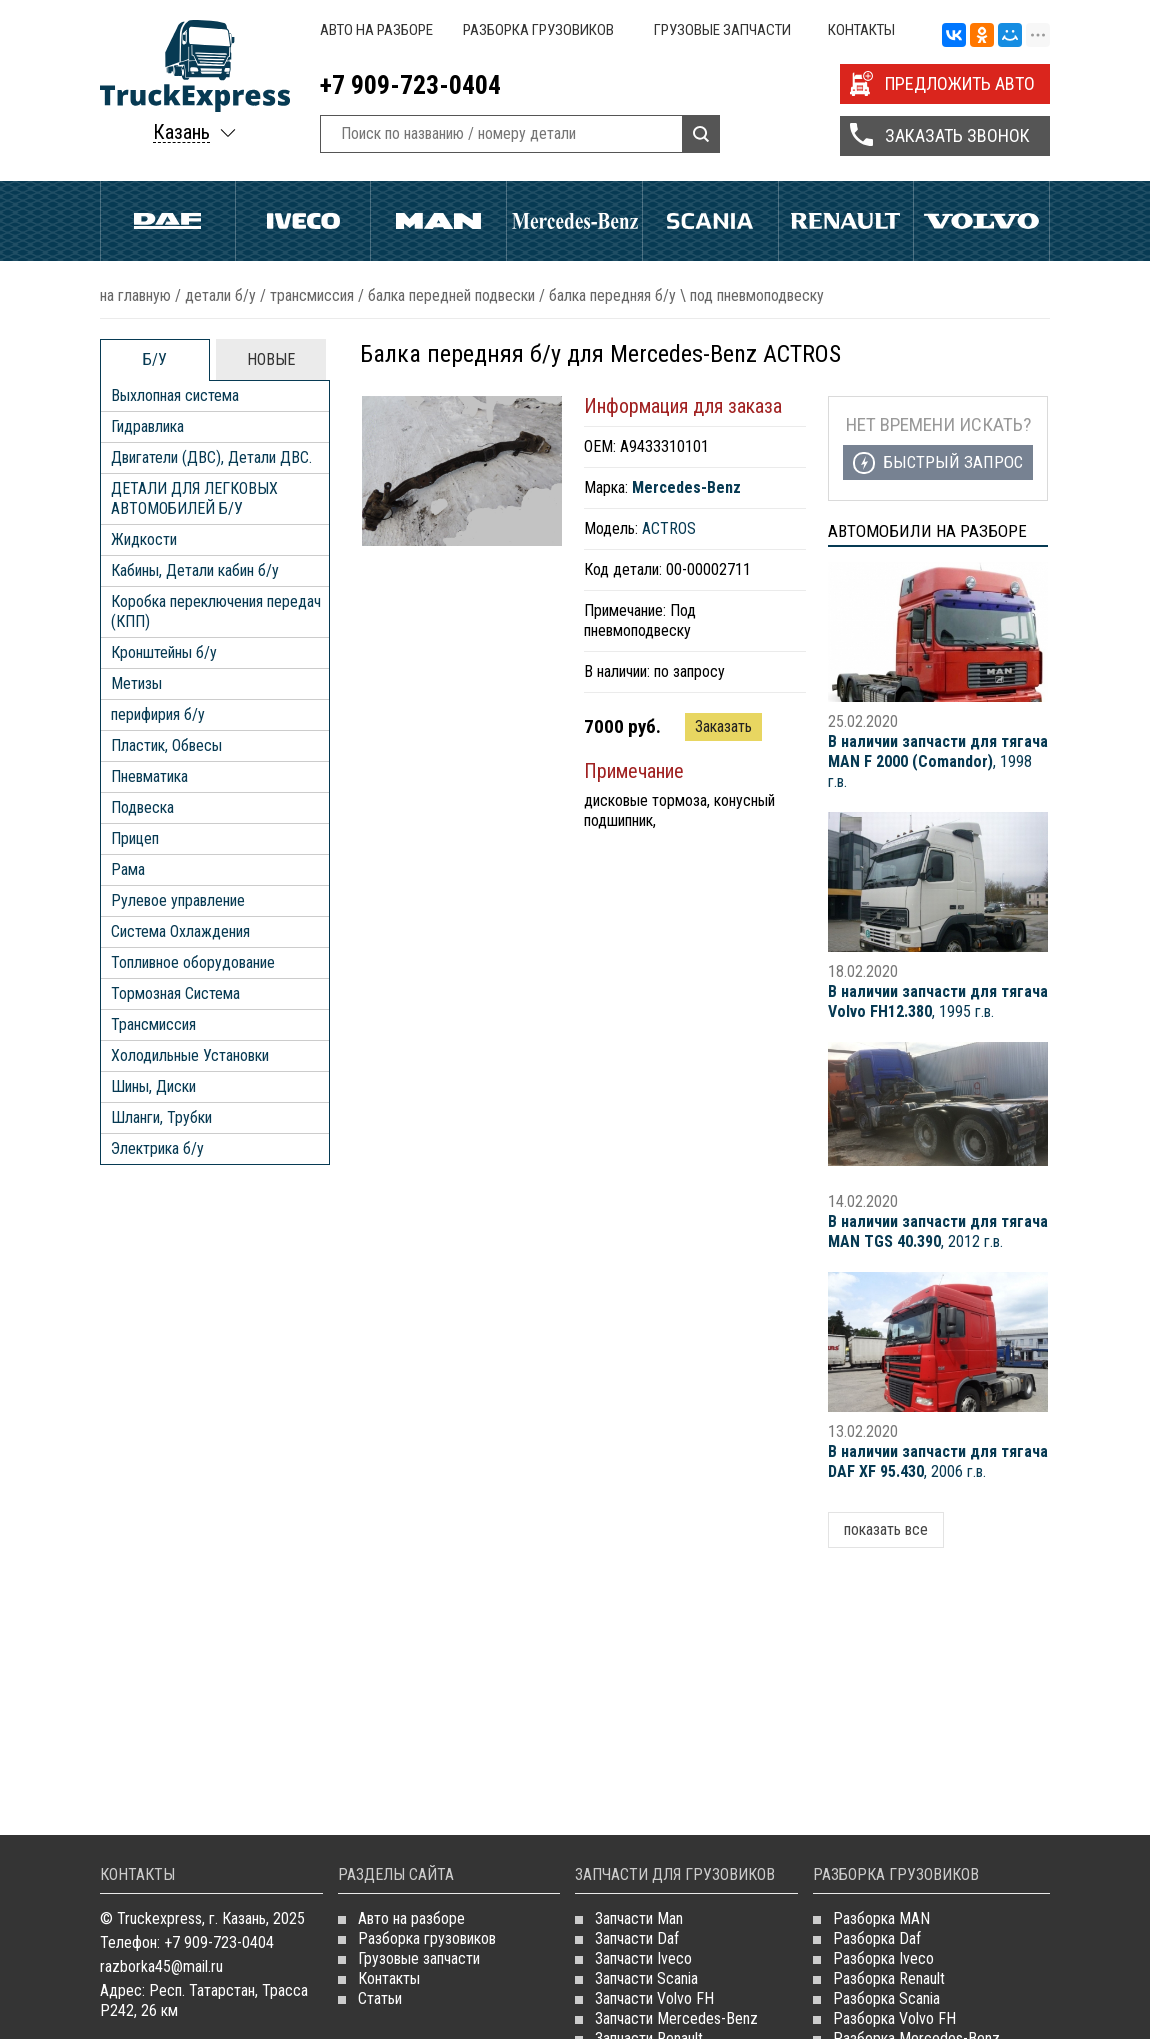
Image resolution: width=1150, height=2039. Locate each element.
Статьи (380, 1998)
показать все (886, 1529)
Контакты (861, 30)
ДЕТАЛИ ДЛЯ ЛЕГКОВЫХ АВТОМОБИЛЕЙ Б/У (194, 498)
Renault (846, 221)
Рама (128, 869)
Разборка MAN (881, 1918)
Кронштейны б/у (164, 652)
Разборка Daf (877, 1938)
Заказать (723, 726)
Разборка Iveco (883, 1958)
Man (438, 221)
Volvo (981, 221)
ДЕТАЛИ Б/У (220, 295)
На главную (135, 295)
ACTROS (669, 528)
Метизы (136, 683)
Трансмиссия (312, 295)
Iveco (303, 221)
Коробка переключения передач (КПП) (216, 611)
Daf (168, 221)
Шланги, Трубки (161, 1117)
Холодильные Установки (190, 1055)
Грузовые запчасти (722, 30)
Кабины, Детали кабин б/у (195, 570)
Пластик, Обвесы (166, 745)
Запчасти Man (639, 1918)
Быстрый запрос (953, 462)
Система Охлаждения (180, 931)
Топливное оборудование (193, 962)
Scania (710, 221)
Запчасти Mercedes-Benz (676, 2018)
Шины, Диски (153, 1086)
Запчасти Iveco (643, 1958)
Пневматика (149, 776)
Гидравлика (147, 426)
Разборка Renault (889, 1978)
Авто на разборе (376, 30)
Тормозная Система (175, 993)
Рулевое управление (178, 900)
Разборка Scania (886, 1998)
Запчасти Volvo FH (654, 1998)
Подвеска (142, 807)
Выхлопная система (175, 395)
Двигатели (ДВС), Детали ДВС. (211, 457)
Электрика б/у (157, 1148)
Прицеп (135, 838)
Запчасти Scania (646, 1978)
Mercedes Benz (574, 221)
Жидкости (144, 539)
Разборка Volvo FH (894, 2018)
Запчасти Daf (637, 1938)
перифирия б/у (158, 714)
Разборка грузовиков (538, 30)
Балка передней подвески (451, 295)
